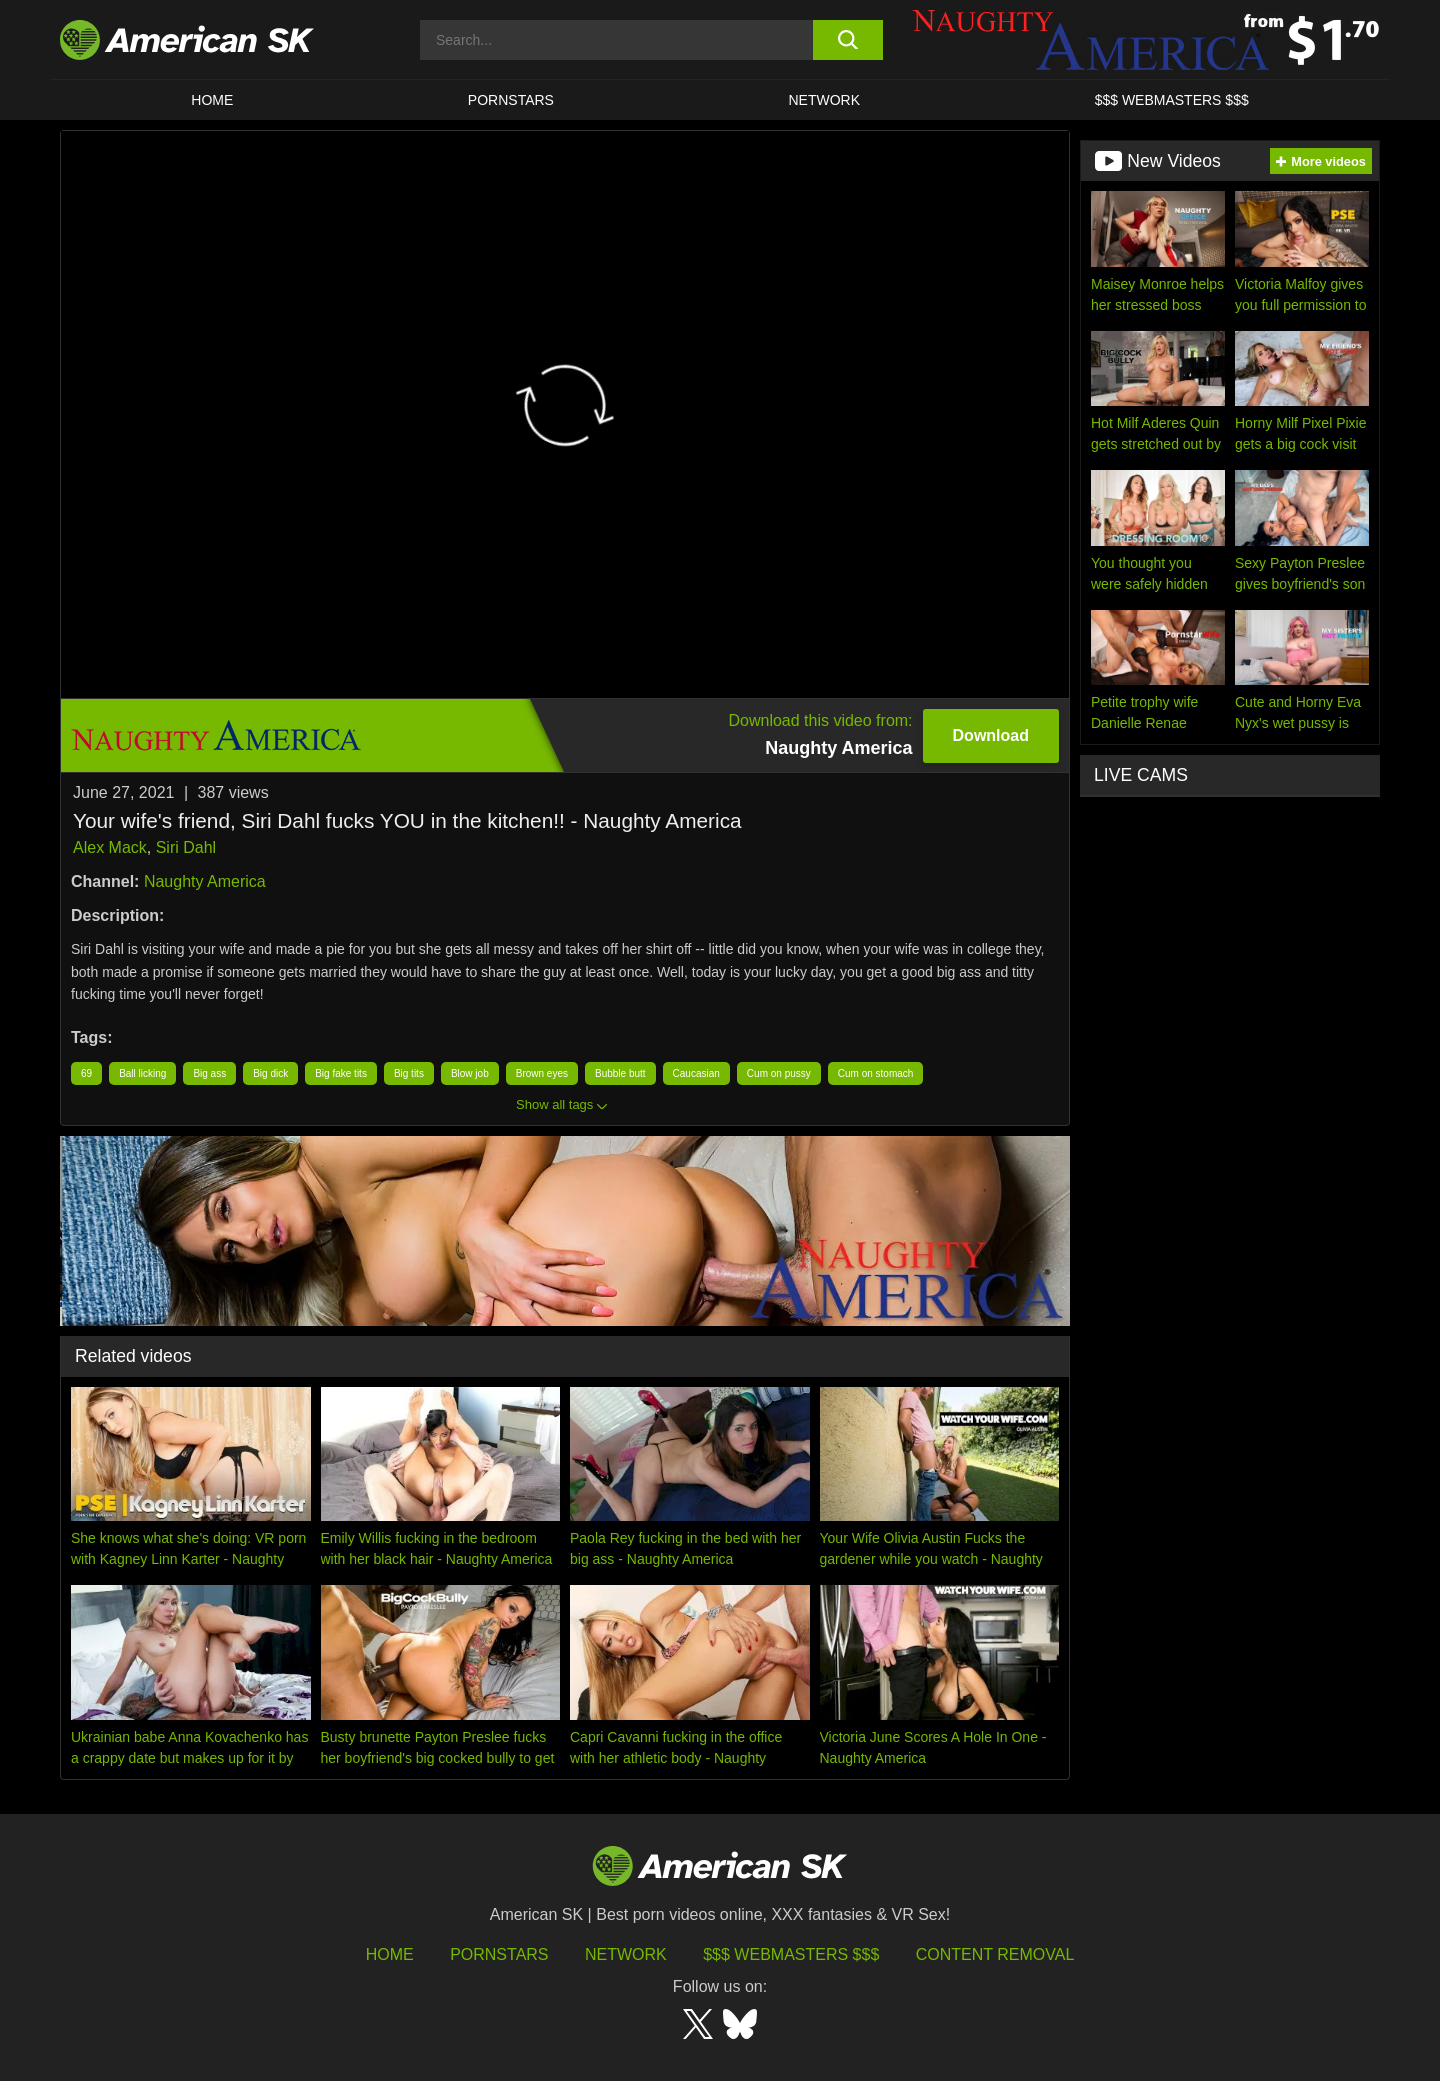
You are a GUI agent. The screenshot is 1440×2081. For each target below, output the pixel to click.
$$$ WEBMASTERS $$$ (1172, 100)
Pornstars (499, 1954)
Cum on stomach (876, 1073)
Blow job (470, 1073)
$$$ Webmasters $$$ (791, 1954)
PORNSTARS (511, 100)
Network (825, 100)
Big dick (270, 1073)
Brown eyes (542, 1073)
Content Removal (995, 1954)
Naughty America (205, 881)
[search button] (847, 40)
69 (86, 1073)
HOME (212, 100)
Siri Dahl (186, 847)
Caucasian (696, 1073)
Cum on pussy (779, 1073)
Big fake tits (341, 1073)
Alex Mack (110, 847)
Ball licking (142, 1073)
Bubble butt (620, 1073)
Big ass (209, 1073)
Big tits (409, 1073)
